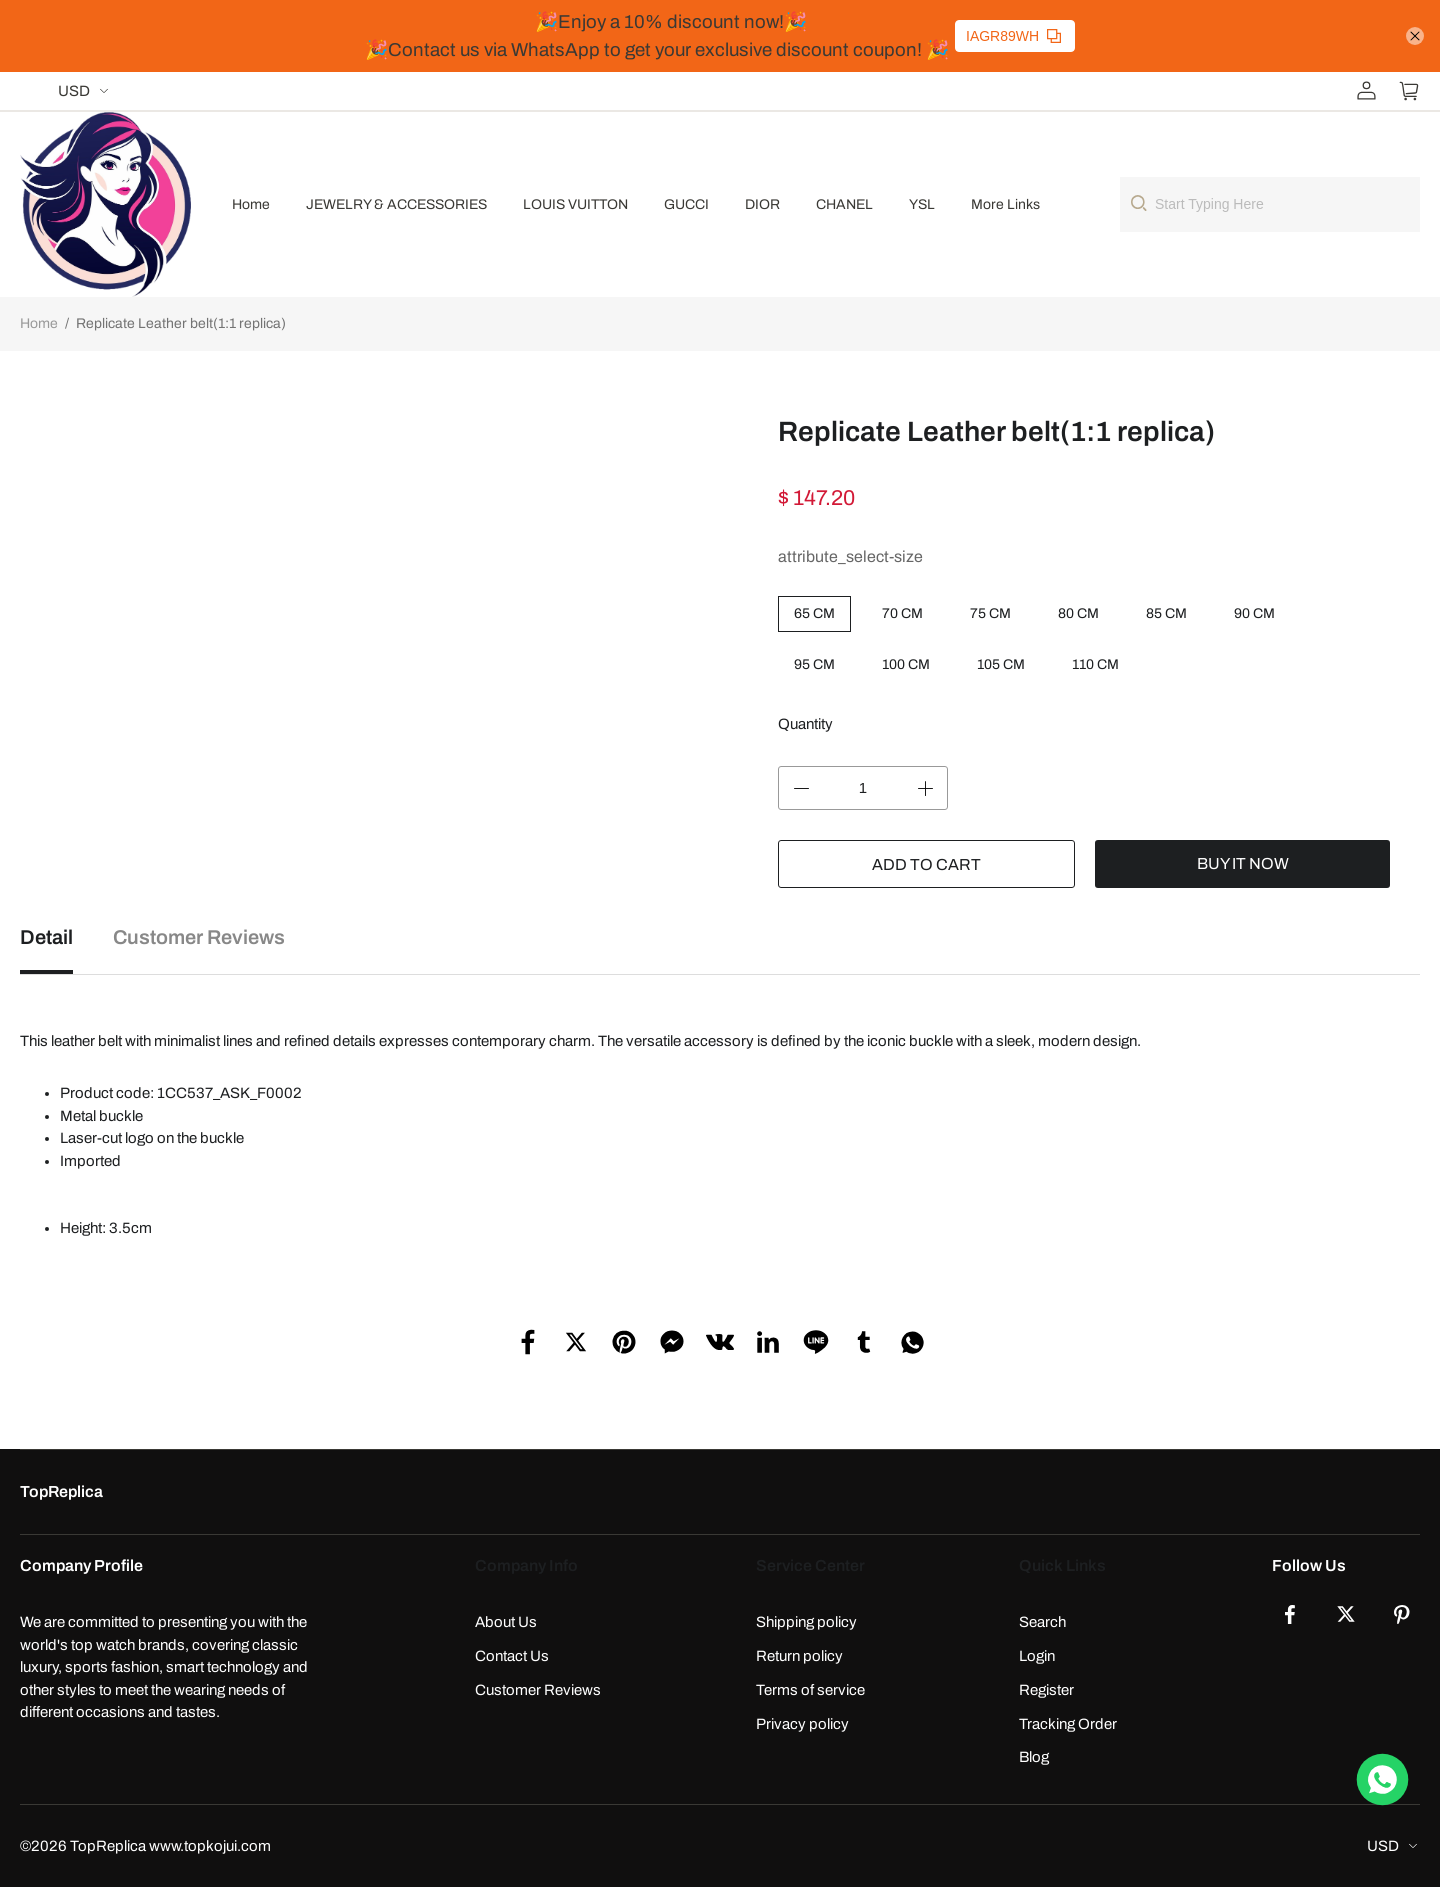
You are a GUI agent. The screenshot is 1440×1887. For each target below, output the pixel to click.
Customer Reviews (538, 1690)
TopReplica (61, 1491)
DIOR (762, 204)
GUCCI (686, 204)
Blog (1034, 1757)
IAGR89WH (1013, 36)
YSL (922, 204)
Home (251, 204)
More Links (1005, 204)
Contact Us (512, 1656)
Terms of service (810, 1690)
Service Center (810, 1565)
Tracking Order (1068, 1724)
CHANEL (844, 204)
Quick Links (1062, 1565)
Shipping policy (806, 1622)
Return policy (799, 1656)
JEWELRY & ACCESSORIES (396, 204)
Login (1037, 1656)
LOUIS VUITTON (575, 204)
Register (1046, 1690)
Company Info (526, 1565)
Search (1042, 1622)
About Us (506, 1622)
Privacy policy (802, 1724)
